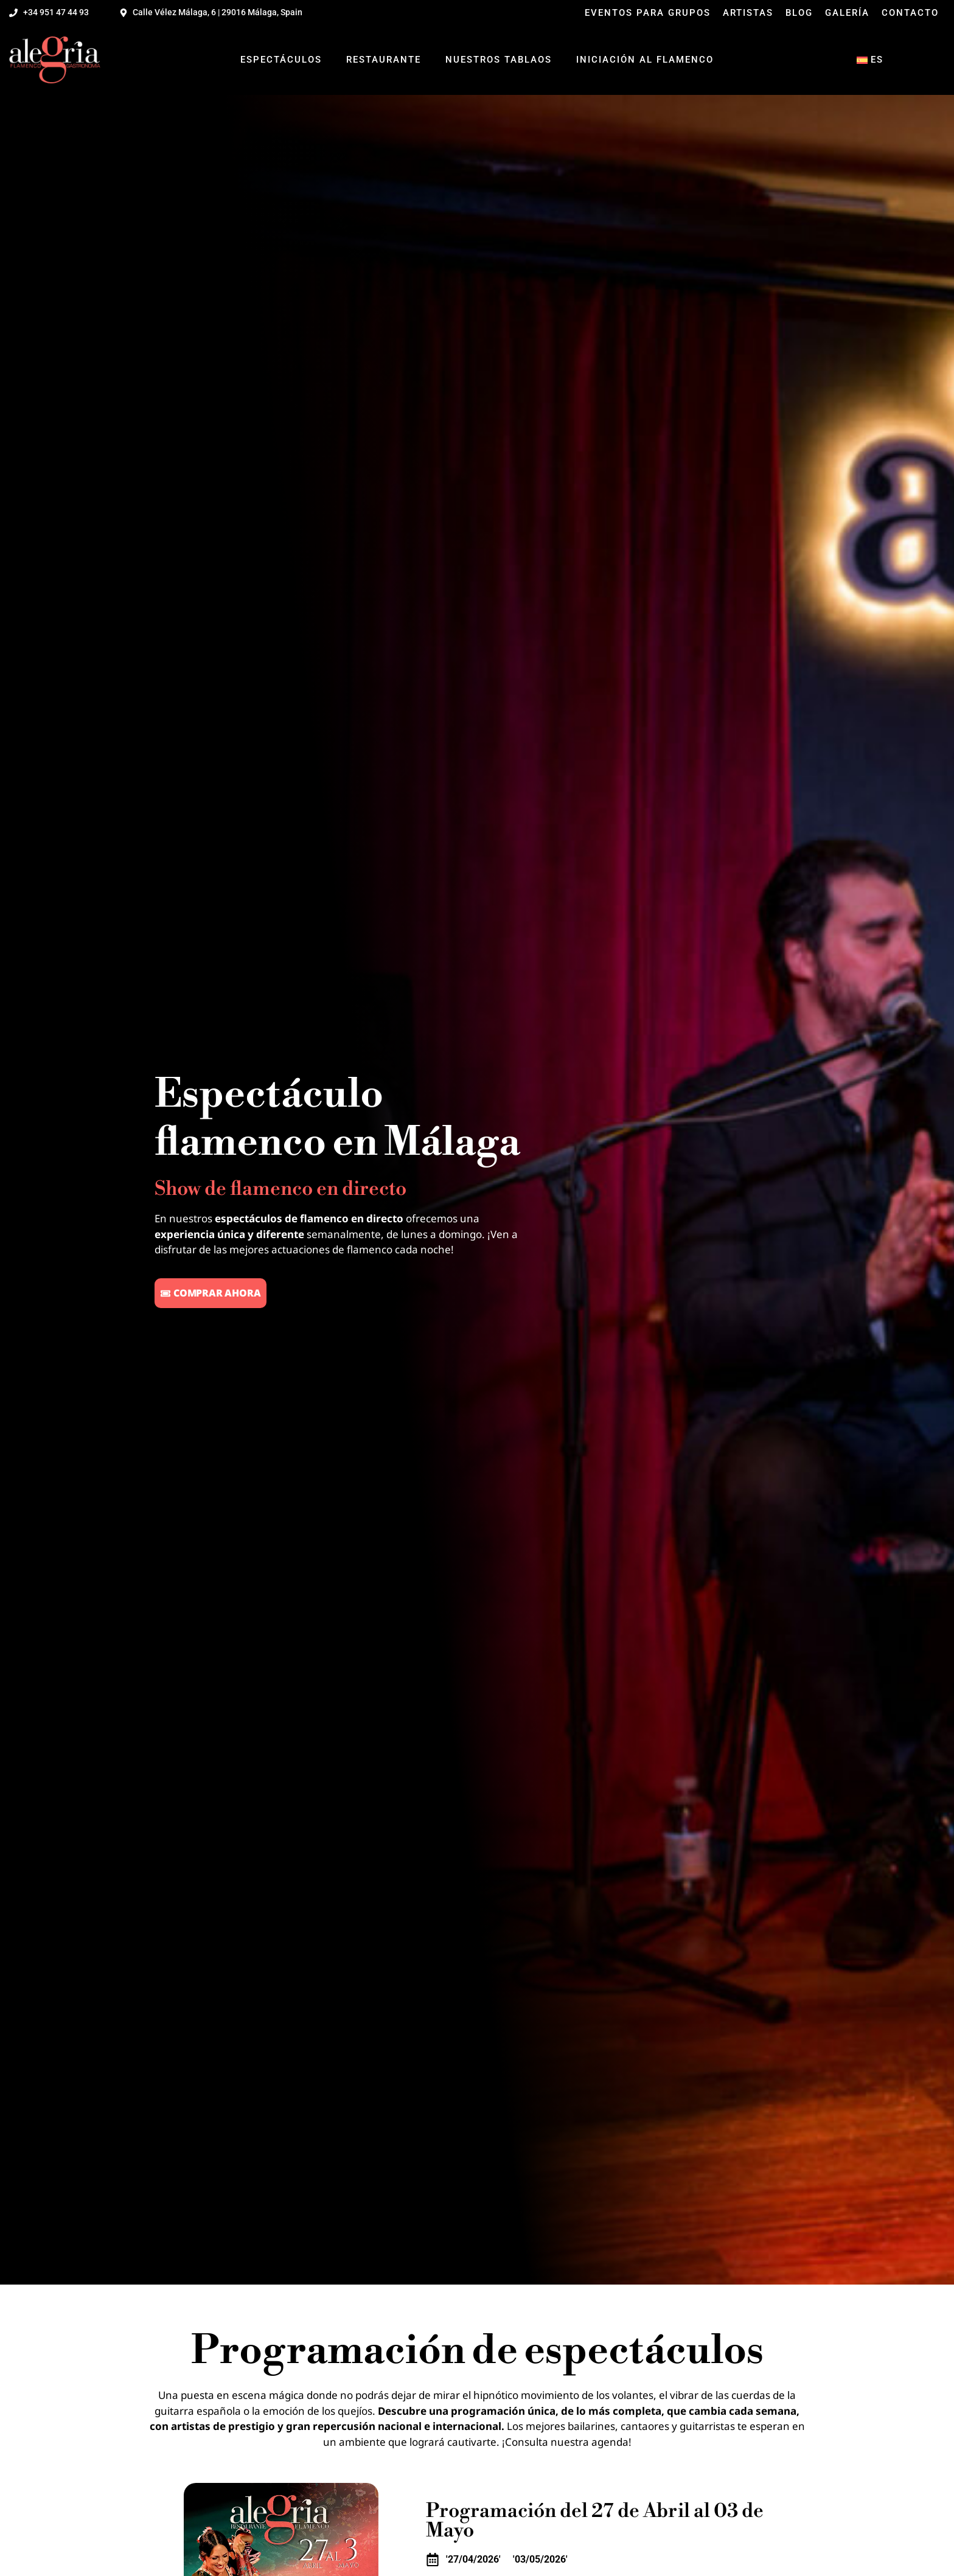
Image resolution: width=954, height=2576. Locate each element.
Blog (799, 13)
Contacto (910, 13)
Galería (847, 13)
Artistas (748, 13)
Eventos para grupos (648, 13)
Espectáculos (281, 59)
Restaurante (383, 59)
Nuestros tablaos (498, 59)
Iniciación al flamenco (645, 59)
